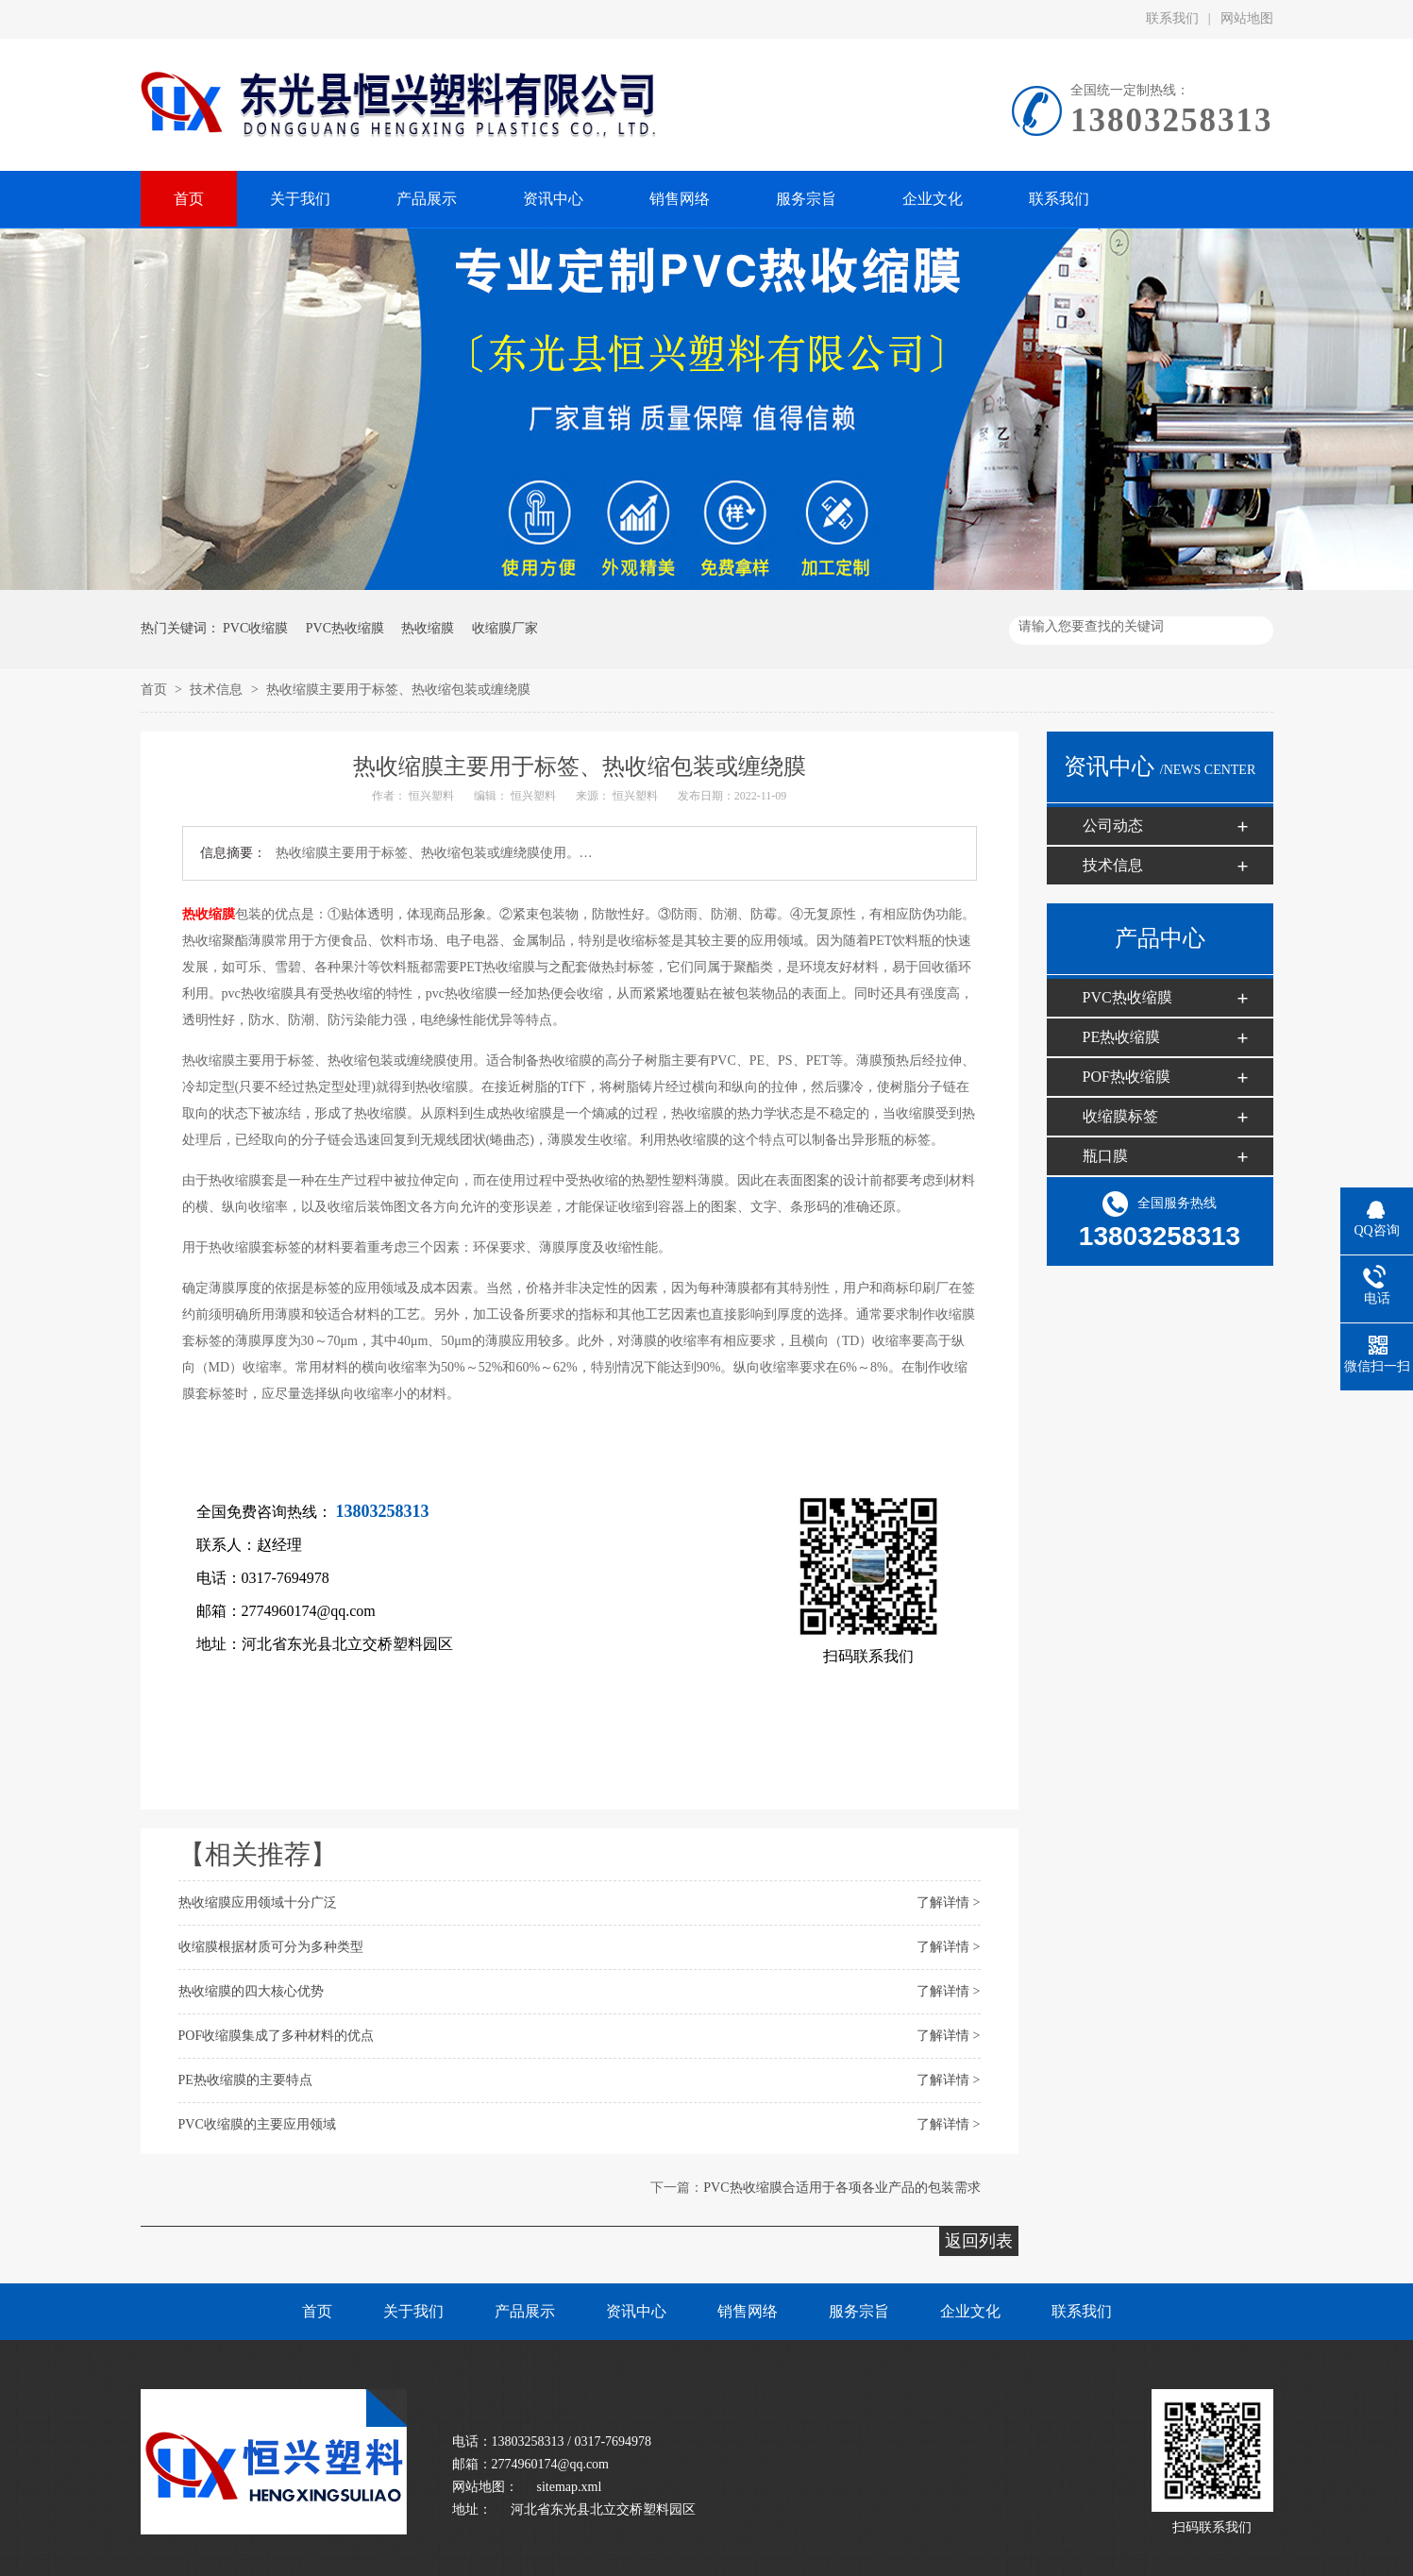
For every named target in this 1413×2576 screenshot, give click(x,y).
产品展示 (525, 2311)
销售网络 (747, 2311)
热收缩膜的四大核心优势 (251, 1991)
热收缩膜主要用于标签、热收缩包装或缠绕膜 (398, 689)
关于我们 (413, 2311)
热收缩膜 (427, 628)
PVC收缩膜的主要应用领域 (257, 2124)
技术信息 (218, 689)
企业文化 (970, 2311)
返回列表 (979, 2240)
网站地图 (1246, 18)
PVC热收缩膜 (345, 628)
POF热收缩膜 (1126, 1077)
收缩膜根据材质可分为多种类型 (270, 1947)
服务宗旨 (859, 2311)
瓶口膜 (1105, 1156)
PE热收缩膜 (1122, 1037)
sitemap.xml (569, 2487)
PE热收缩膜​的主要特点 (245, 2080)
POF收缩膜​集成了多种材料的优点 (276, 2036)
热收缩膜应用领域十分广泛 (257, 1902)
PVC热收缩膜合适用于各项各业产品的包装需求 (841, 2187)
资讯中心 (636, 2311)
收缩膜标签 (1120, 1116)
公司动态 (1113, 825)
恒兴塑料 (433, 795)
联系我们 (1172, 18)
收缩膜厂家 (505, 628)
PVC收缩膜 (255, 628)
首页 (156, 689)
